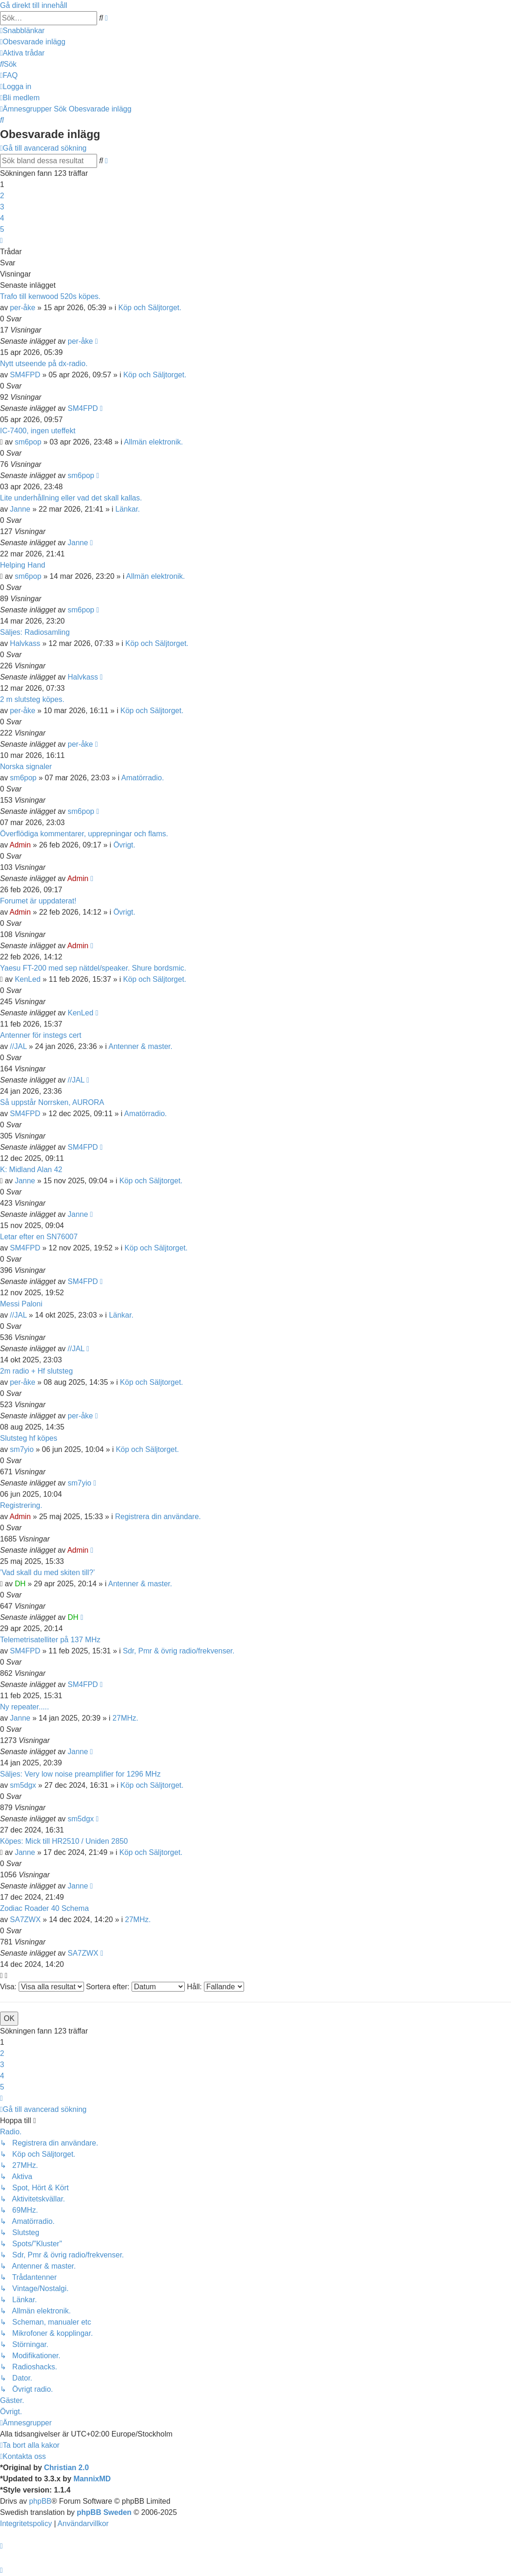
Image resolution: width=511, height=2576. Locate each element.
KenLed (28, 979)
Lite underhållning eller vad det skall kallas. (71, 498)
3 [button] (2, 207)
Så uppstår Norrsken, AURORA (52, 1102)
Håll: (215, 1987)
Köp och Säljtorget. (150, 308)
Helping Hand (22, 565)
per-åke (22, 308)
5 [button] (2, 229)
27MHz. (125, 1718)
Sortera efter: (135, 1987)
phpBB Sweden (104, 2512)
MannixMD (92, 2479)
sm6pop (28, 442)
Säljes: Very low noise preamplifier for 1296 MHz (80, 1774)
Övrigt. (124, 845)
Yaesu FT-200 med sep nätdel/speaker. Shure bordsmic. (93, 968)
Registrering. (21, 1505)
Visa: (42, 1987)
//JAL (18, 1046)
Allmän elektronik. (153, 442)
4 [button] (2, 218)
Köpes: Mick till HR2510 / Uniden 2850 (64, 1841)
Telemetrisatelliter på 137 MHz (50, 1640)
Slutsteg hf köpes (28, 1438)
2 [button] (2, 196)
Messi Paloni (21, 1304)
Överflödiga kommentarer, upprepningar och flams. (84, 834)
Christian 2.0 (66, 2468)
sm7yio (22, 1449)
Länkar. (127, 509)
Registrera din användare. (158, 1517)
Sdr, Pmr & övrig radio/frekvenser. (178, 1651)
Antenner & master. (140, 1046)
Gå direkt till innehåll (33, 5)
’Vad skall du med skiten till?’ (47, 1572)
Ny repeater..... (24, 1707)
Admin (19, 845)
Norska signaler (26, 767)
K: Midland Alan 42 (31, 1169)
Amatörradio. (142, 778)
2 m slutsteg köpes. (32, 699)
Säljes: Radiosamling (35, 632)
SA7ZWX (25, 1919)
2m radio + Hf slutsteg (36, 1371)
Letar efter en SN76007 (38, 1237)
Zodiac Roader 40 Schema (44, 1908)
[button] (1, 240)
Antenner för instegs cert (40, 1035)
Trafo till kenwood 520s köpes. (50, 296)
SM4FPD (25, 375)
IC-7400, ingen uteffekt (38, 431)
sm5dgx (23, 1785)
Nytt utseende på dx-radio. (44, 364)
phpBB (40, 2501)
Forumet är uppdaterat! (38, 901)
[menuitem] (32, 42)
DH (20, 1584)
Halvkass (25, 643)
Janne (20, 509)
